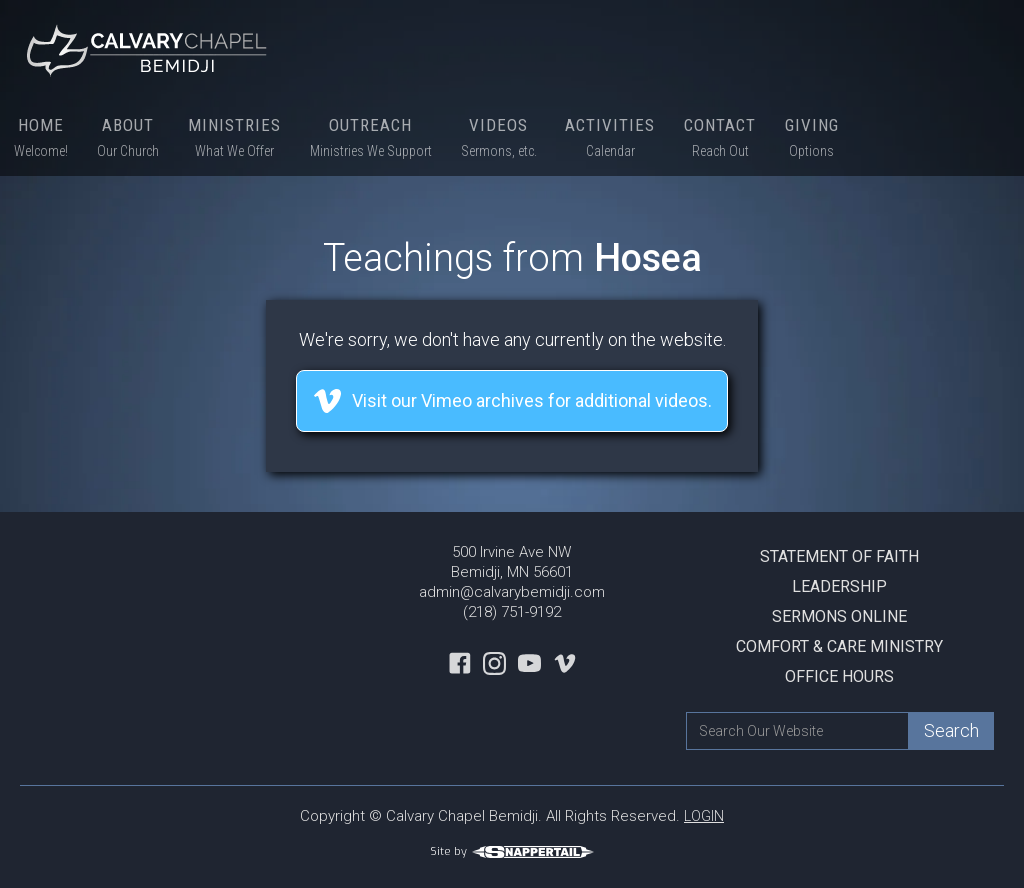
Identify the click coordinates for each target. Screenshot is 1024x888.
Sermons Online (839, 616)
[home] (150, 50)
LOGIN (704, 816)
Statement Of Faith (839, 556)
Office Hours (839, 676)
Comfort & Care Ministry (839, 646)
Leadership (839, 586)
